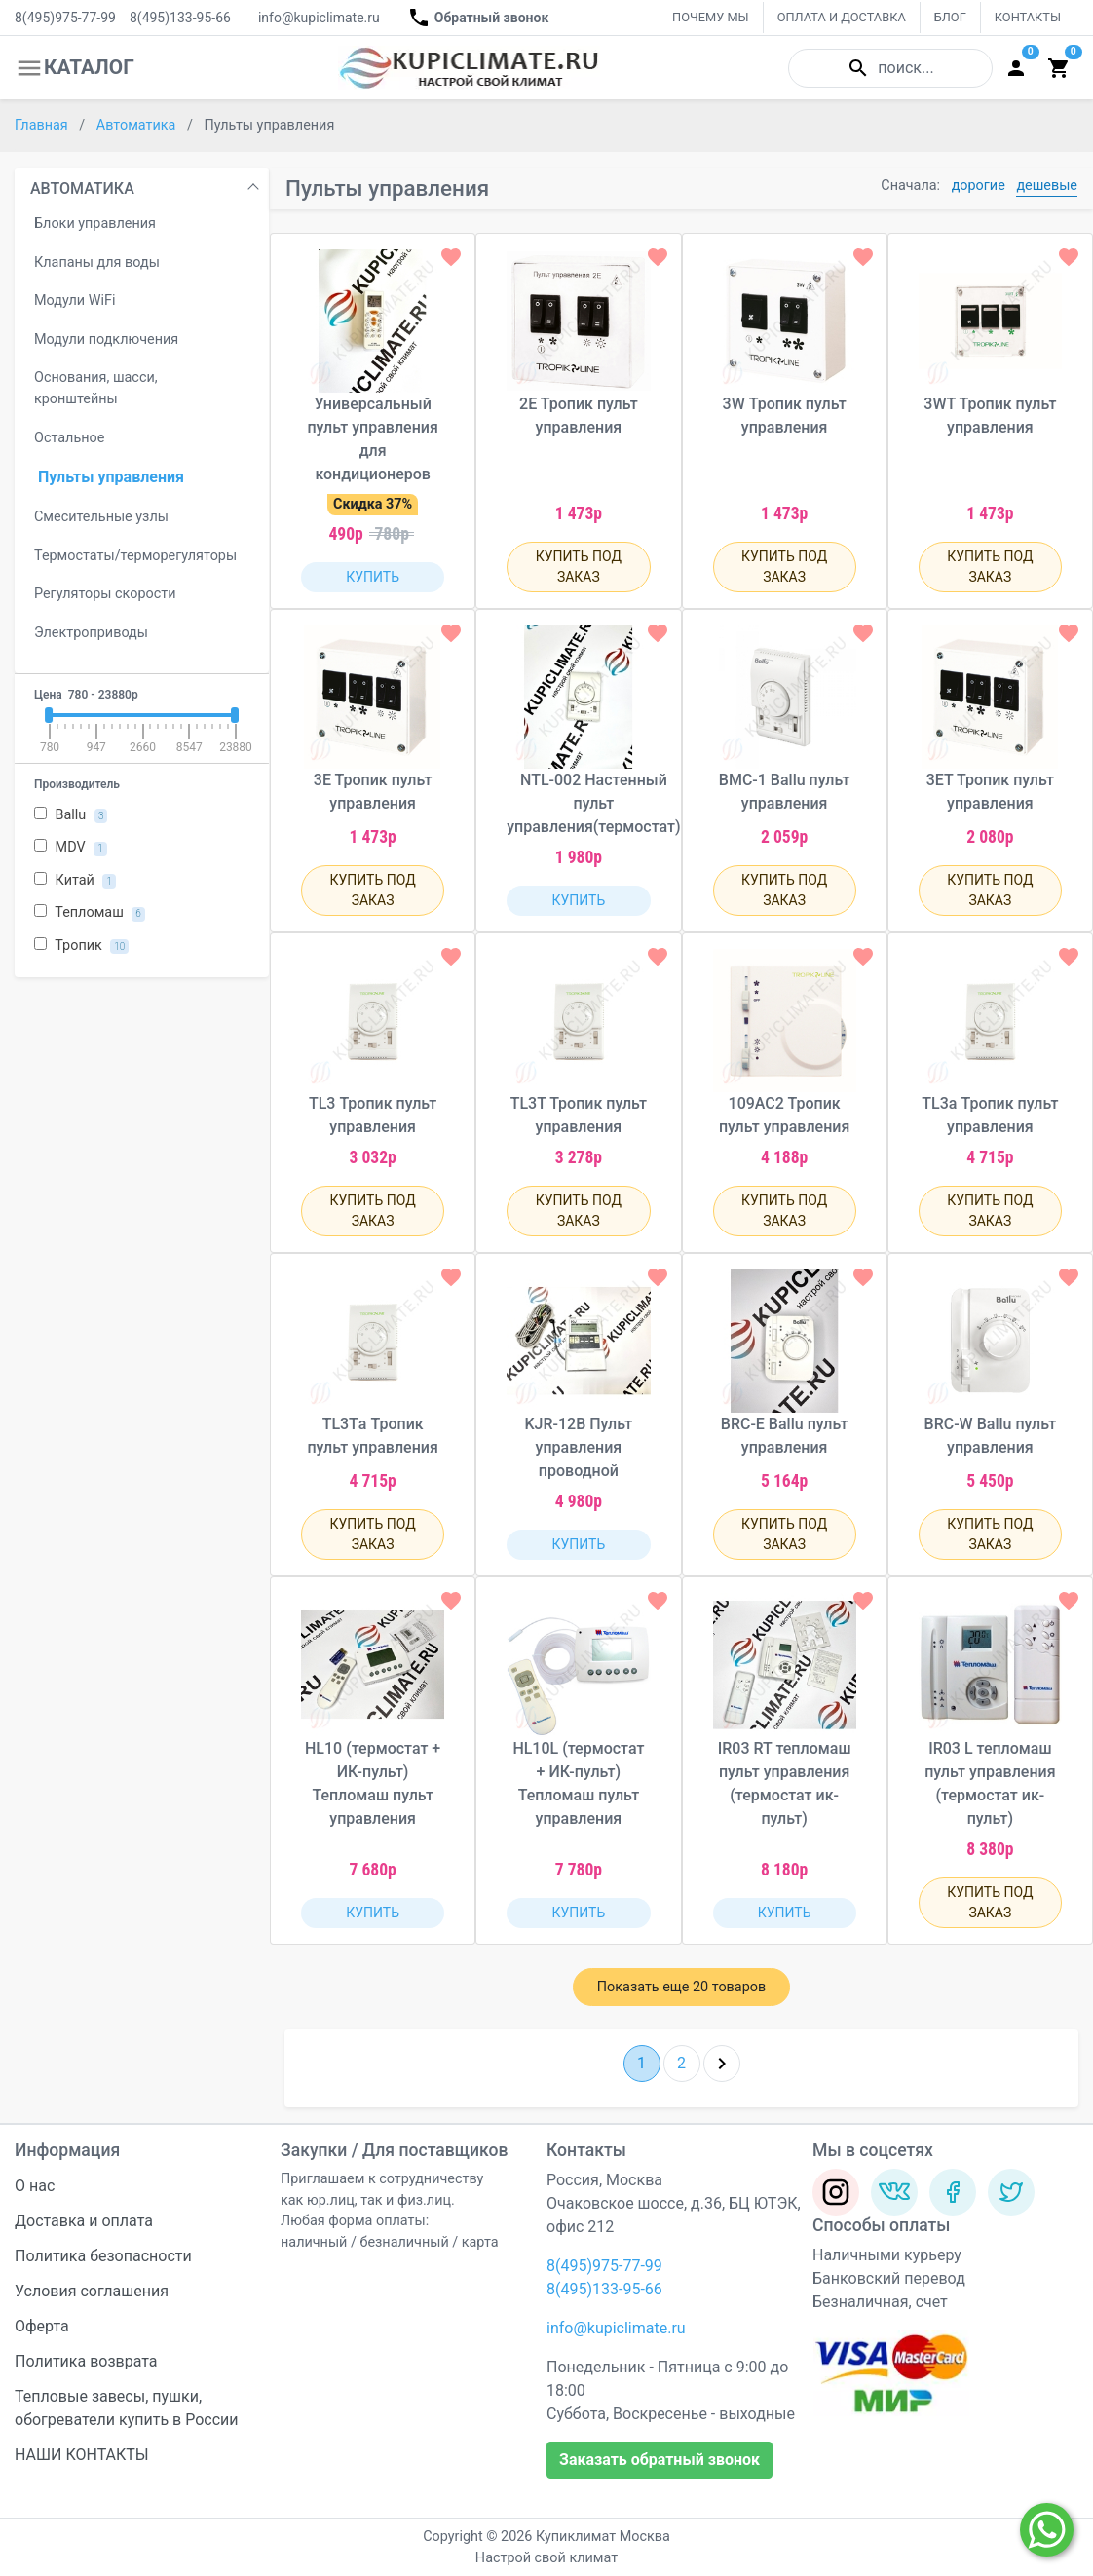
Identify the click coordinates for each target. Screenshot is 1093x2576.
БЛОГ (950, 17)
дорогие (978, 185)
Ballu (70, 815)
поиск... (890, 68)
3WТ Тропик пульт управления (989, 415)
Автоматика (137, 125)
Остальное (69, 438)
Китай (75, 881)
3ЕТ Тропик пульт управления (990, 792)
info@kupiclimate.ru (319, 17)
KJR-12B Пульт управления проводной (578, 1447)
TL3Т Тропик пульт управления (578, 1115)
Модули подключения (106, 339)
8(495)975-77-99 (65, 17)
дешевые (1046, 185)
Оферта (42, 2326)
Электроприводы (91, 633)
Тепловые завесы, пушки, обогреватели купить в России (127, 2408)
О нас (35, 2186)
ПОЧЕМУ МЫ (710, 17)
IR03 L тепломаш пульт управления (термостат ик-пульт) (989, 1783)
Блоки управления (95, 223)
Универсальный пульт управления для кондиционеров (372, 439)
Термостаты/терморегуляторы (135, 556)
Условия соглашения (92, 2291)
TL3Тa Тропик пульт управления (372, 1436)
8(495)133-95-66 (180, 17)
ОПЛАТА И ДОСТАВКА (841, 17)
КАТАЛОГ (74, 68)
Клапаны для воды (97, 262)
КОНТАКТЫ (1028, 17)
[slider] (49, 715)
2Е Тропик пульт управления (578, 415)
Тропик (81, 946)
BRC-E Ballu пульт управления (784, 1436)
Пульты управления (111, 477)
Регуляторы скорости (104, 594)
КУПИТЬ (372, 577)
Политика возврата (86, 2361)
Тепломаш (89, 913)
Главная (43, 125)
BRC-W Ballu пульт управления (990, 1436)
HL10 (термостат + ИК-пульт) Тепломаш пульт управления (372, 1783)
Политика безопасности (103, 2256)
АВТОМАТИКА (82, 188)
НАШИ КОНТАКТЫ (82, 2454)
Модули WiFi (74, 300)
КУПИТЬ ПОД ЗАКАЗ (579, 567)
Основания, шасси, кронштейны (96, 388)
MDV (70, 847)
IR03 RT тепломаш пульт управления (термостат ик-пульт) (784, 1783)
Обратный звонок (478, 17)
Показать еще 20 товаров (681, 1987)
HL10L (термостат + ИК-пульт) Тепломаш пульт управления (578, 1783)
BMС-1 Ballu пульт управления (784, 792)
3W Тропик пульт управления (785, 415)
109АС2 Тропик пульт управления (784, 1115)
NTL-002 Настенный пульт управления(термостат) (593, 803)
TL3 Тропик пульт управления (372, 1115)
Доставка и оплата (84, 2221)
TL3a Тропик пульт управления (990, 1115)
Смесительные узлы (101, 517)
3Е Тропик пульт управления (373, 792)
